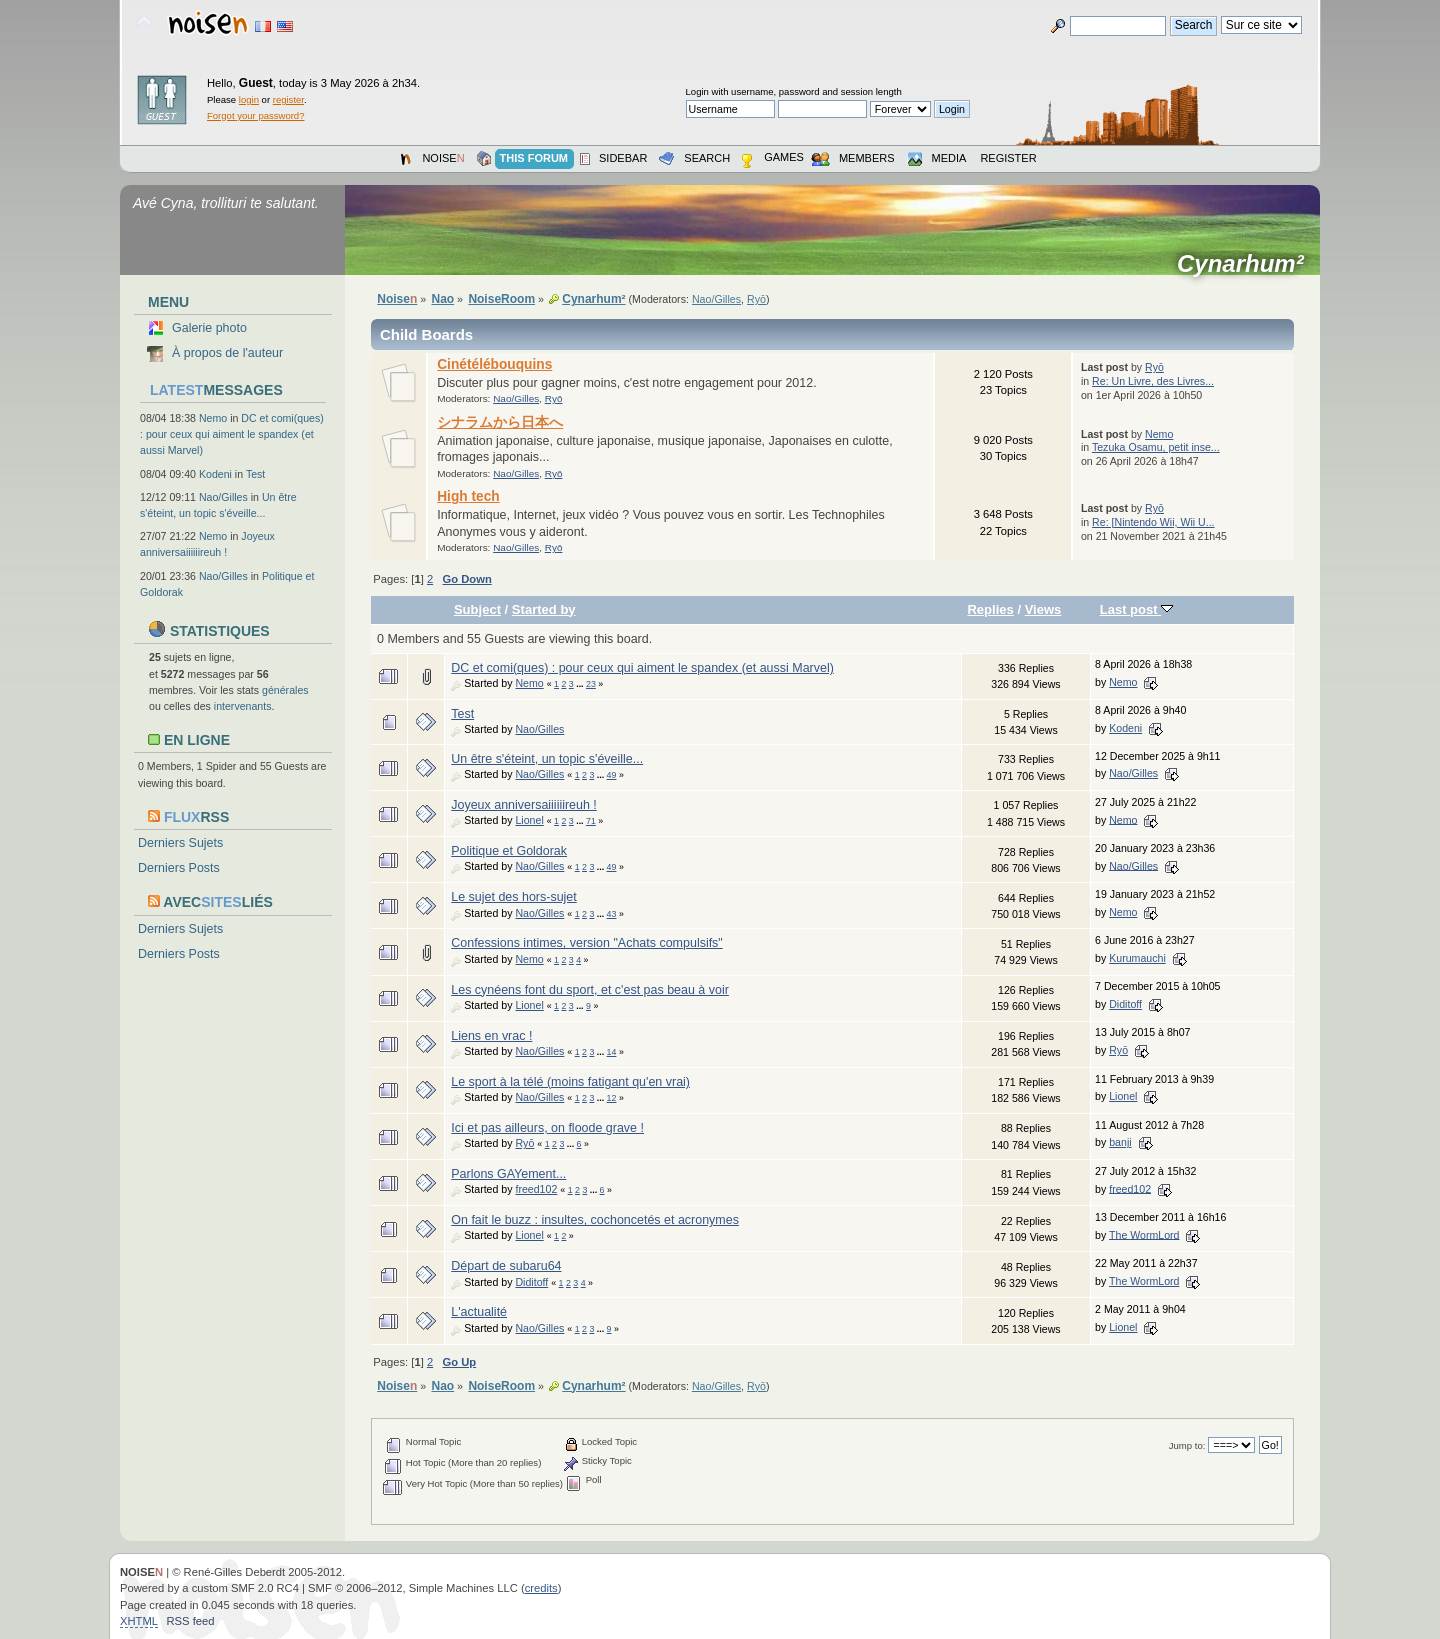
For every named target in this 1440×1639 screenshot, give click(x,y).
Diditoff (1125, 1004)
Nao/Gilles (223, 497)
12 (612, 1098)
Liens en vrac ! (491, 1036)
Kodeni (215, 474)
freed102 (536, 1189)
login (249, 99)
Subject (477, 609)
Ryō (756, 299)
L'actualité (479, 1312)
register (288, 99)
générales (285, 690)
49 (612, 775)
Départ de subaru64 (506, 1266)
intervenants (243, 706)
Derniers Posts (179, 868)
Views (1043, 609)
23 (591, 684)
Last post (1137, 609)
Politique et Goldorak (509, 851)
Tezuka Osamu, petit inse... (1156, 447)
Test (255, 474)
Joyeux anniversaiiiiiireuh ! (524, 805)
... (581, 684)
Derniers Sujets (180, 843)
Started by (544, 609)
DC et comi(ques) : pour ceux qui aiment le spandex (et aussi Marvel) (232, 434)
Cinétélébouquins (494, 364)
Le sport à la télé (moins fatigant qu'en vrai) (570, 1082)
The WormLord (1144, 1234)
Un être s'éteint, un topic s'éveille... (547, 759)
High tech (468, 496)
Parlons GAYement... (508, 1174)
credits (541, 1588)
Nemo (213, 418)
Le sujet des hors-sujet (513, 897)
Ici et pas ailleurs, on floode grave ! (547, 1128)
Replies (990, 609)
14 (612, 1052)
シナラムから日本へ (500, 422)
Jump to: (1187, 1445)
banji (1120, 1142)
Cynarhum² (1247, 264)
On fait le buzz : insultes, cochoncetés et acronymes (595, 1220)
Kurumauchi (1137, 958)
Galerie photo (209, 328)
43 (612, 914)
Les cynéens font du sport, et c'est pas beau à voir (590, 990)
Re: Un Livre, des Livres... (1153, 381)
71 (591, 821)
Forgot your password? (255, 115)
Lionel (529, 820)
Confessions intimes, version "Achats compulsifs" (587, 943)
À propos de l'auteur (227, 353)
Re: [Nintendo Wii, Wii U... (1153, 522)
